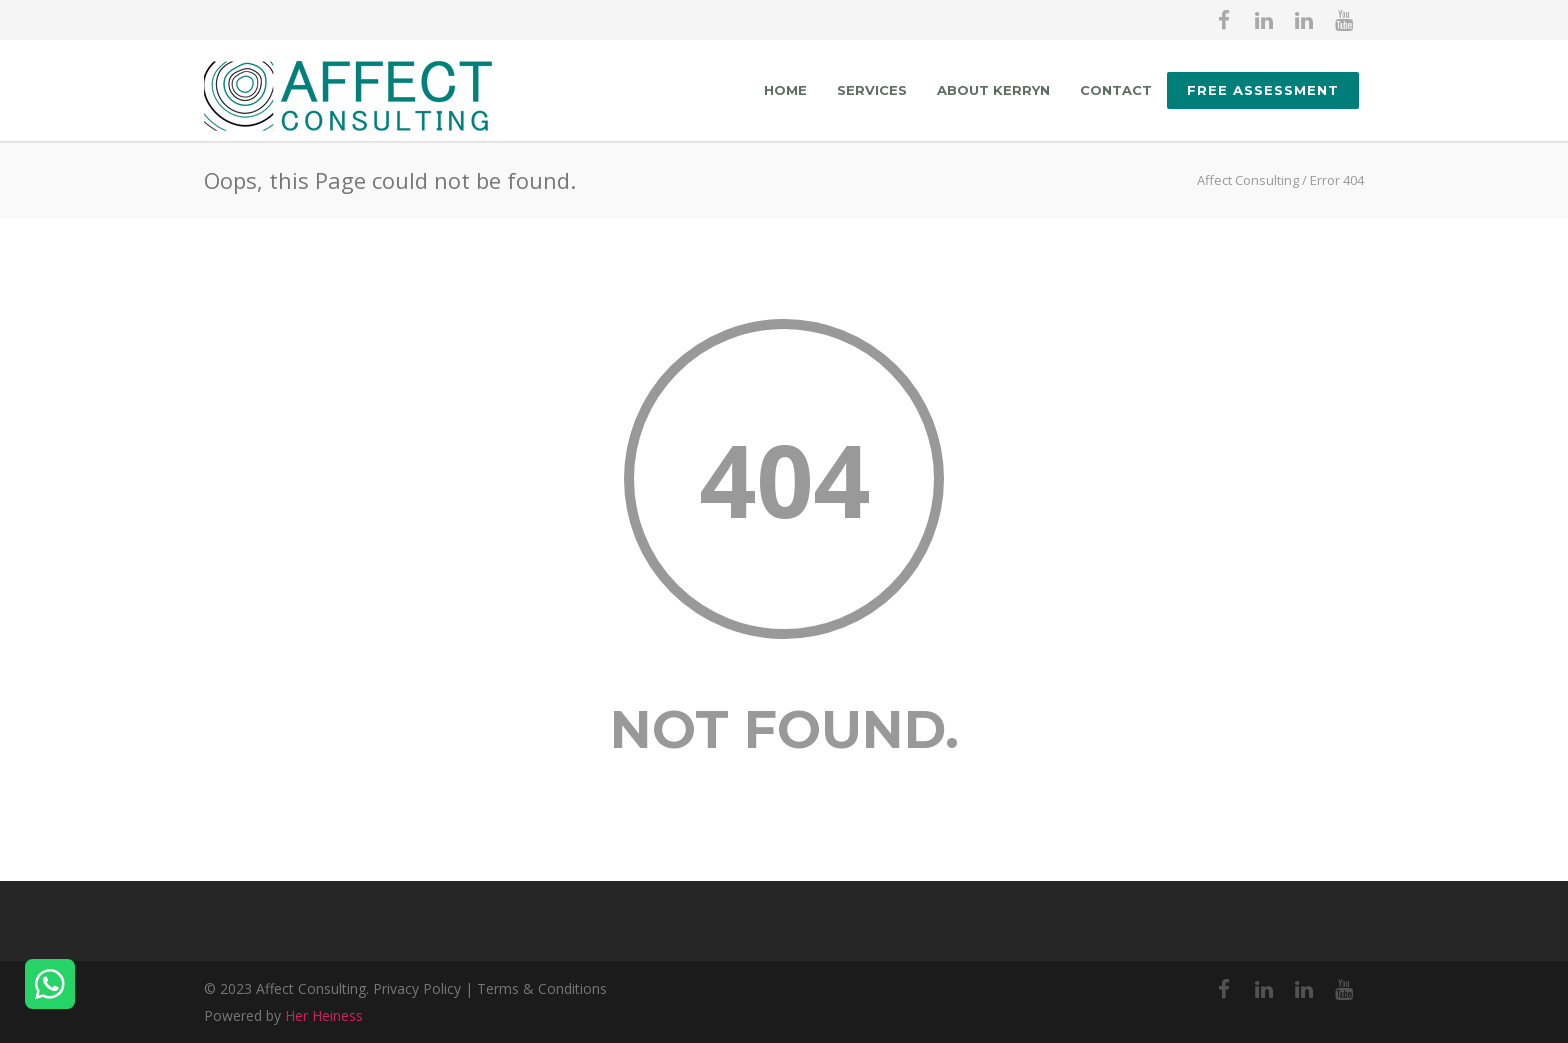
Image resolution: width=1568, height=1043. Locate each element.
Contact (1116, 90)
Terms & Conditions (542, 988)
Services (872, 90)
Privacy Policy (417, 988)
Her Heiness (324, 1015)
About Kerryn (993, 90)
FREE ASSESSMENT (1263, 90)
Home (785, 90)
